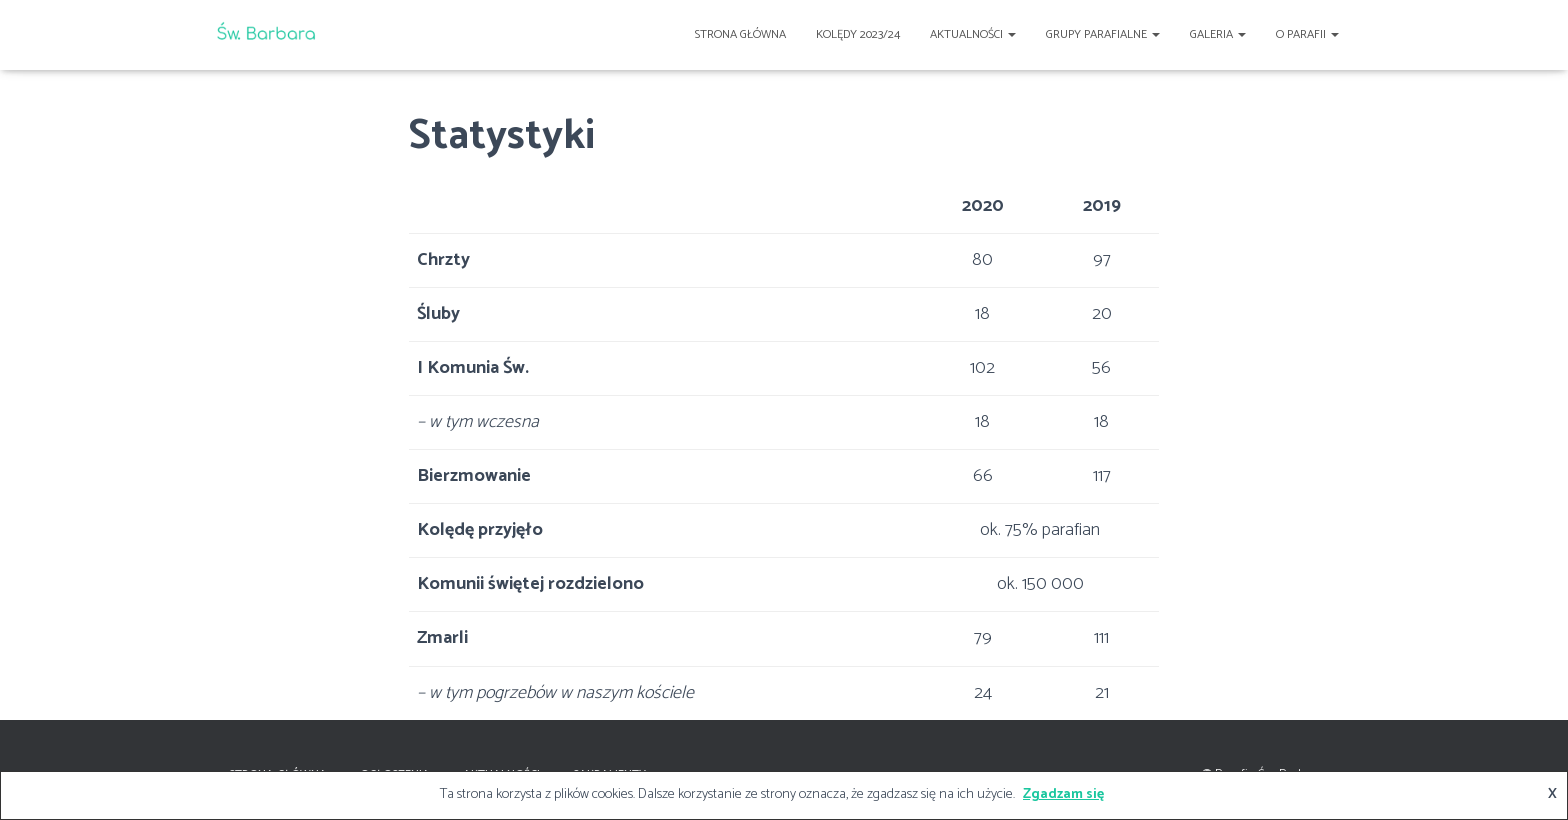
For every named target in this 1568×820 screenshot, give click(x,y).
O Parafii (1307, 34)
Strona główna (740, 34)
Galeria (1218, 34)
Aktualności (973, 34)
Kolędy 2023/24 (858, 34)
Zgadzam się (1063, 794)
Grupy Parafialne (1103, 34)
